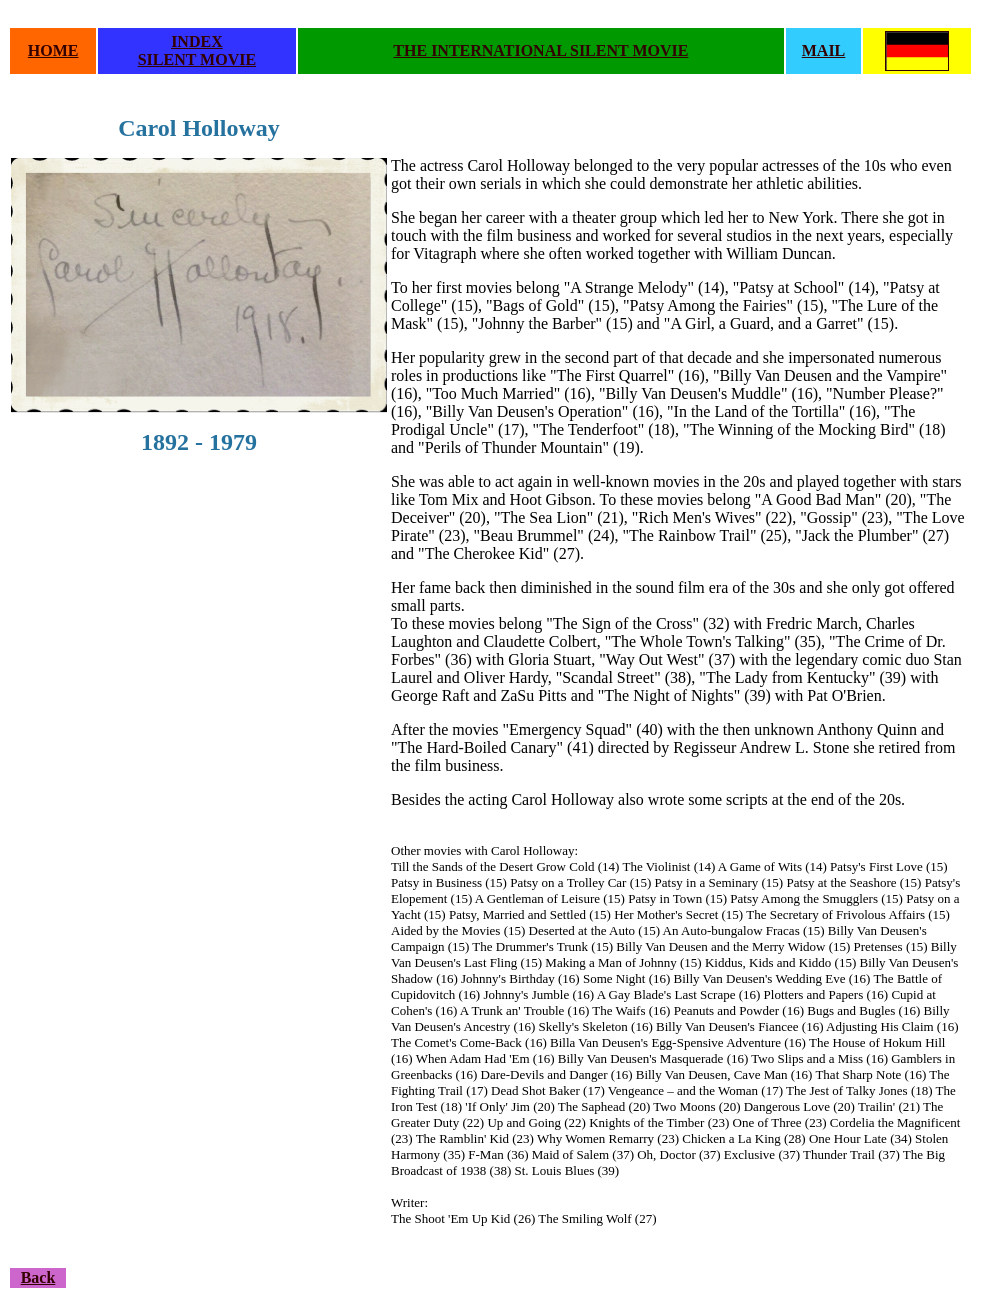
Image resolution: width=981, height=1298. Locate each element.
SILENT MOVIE (197, 59)
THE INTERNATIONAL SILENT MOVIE (540, 50)
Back (38, 1277)
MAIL (824, 50)
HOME (53, 50)
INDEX (197, 41)
